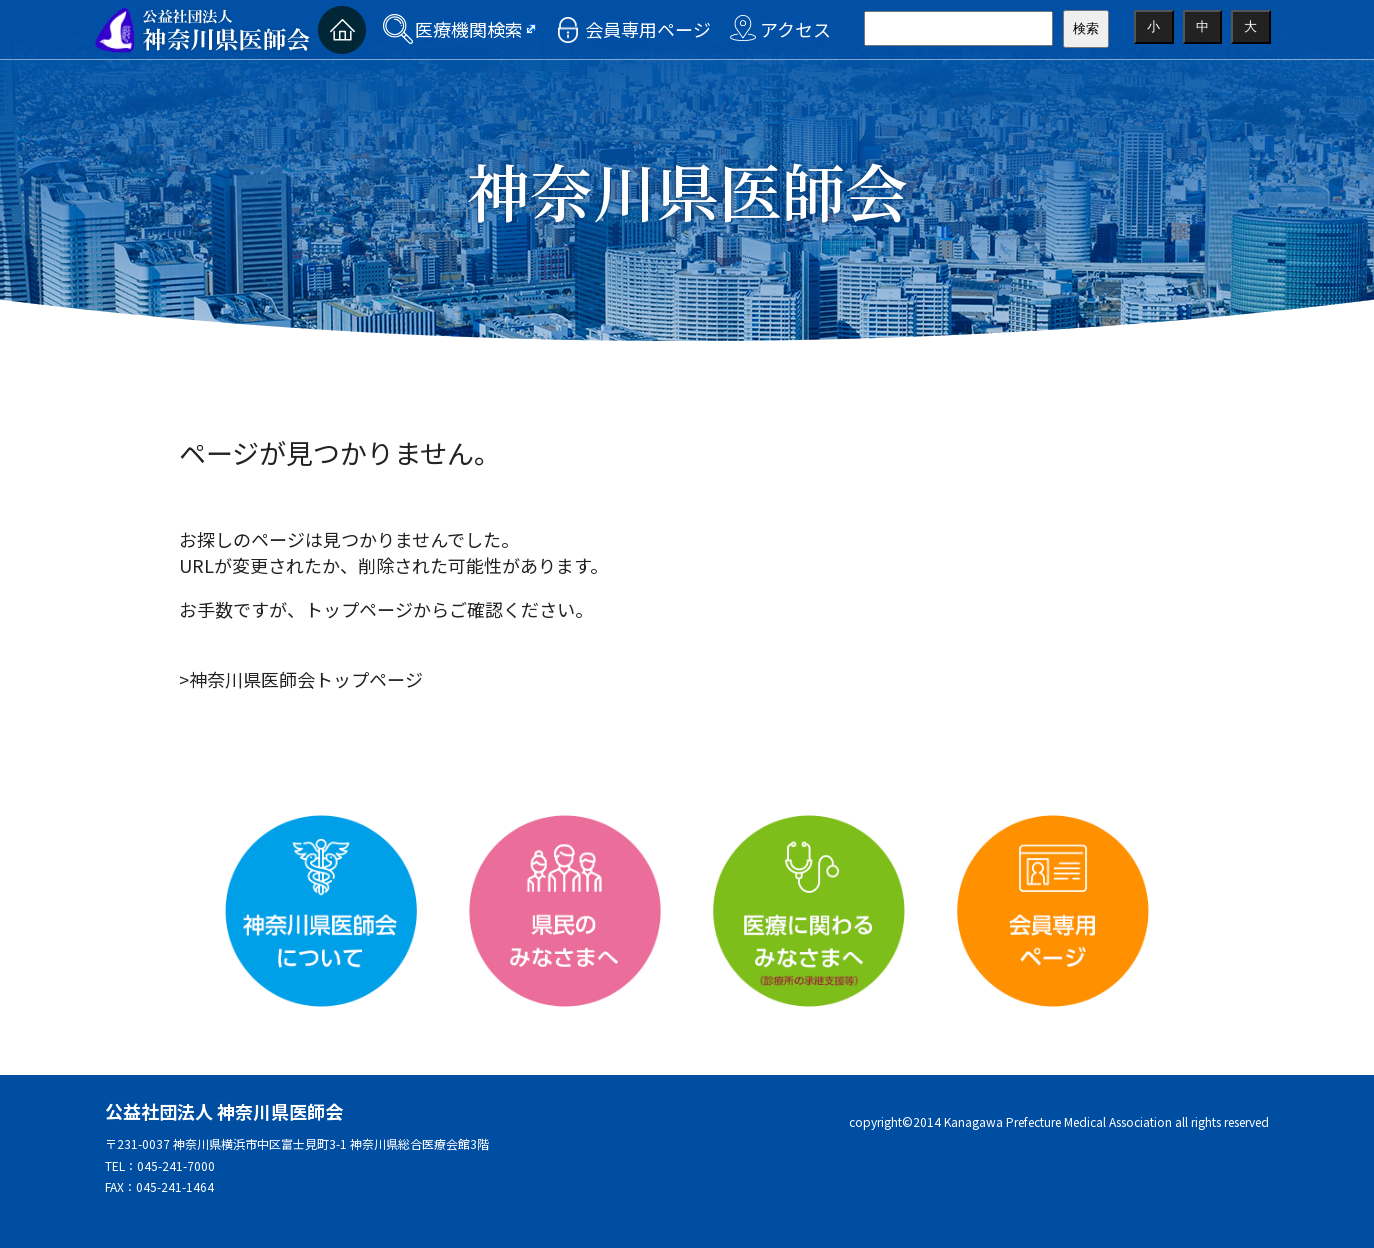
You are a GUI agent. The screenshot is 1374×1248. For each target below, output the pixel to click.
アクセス (795, 29)
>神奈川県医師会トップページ (301, 679)
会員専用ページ (648, 29)
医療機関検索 (469, 29)
